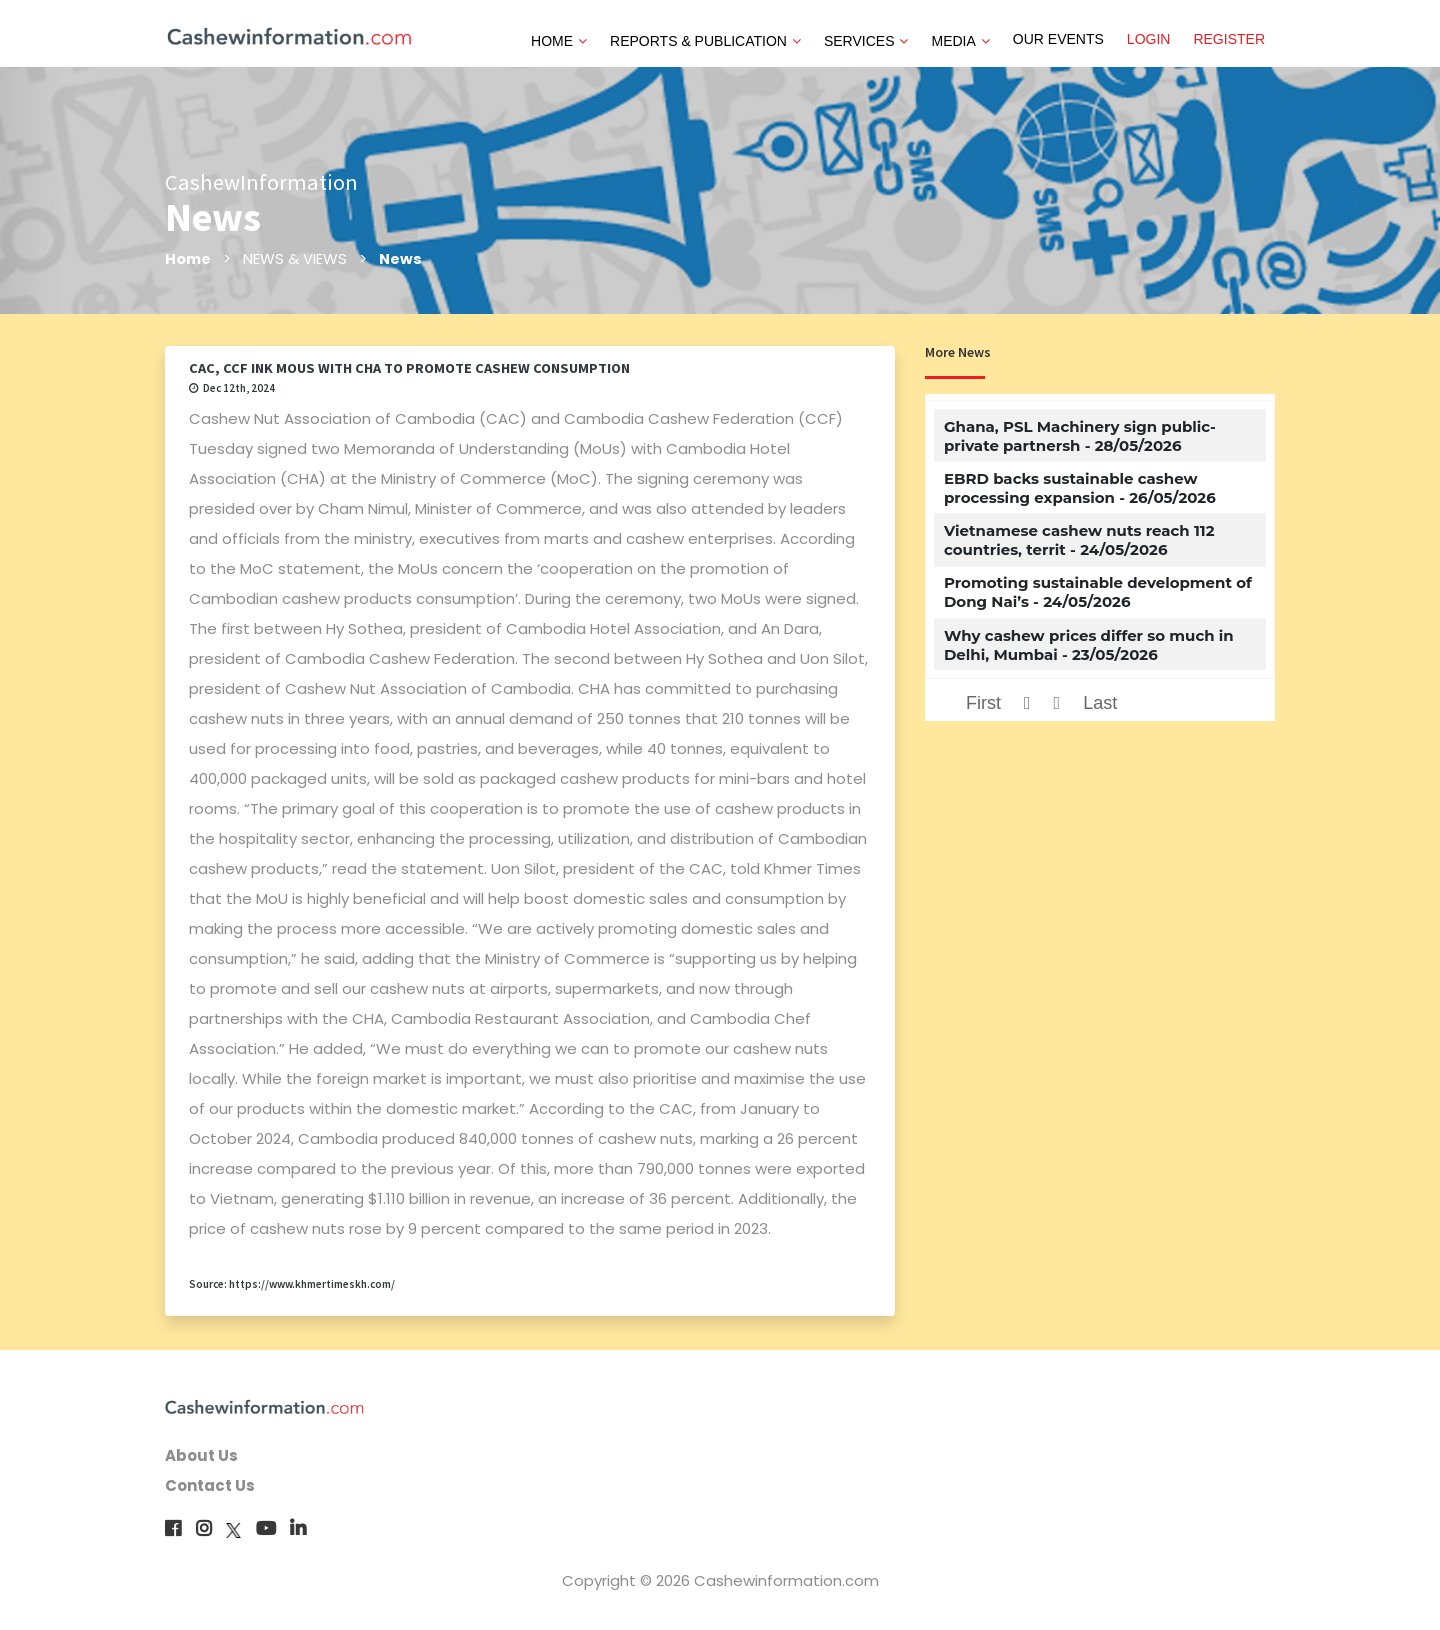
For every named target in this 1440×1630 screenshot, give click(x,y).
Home (188, 258)
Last (1100, 703)
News (402, 258)
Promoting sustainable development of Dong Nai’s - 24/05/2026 (1098, 592)
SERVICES (866, 41)
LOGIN (1149, 39)
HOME (559, 41)
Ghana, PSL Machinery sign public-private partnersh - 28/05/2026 (1080, 436)
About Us (201, 1455)
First (983, 703)
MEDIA (960, 41)
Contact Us (210, 1485)
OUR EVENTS (1058, 39)
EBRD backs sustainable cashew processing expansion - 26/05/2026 (1080, 488)
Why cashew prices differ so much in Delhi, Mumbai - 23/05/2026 (1089, 645)
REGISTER (1229, 39)
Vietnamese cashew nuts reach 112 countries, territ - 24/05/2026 (1079, 540)
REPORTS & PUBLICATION (705, 41)
